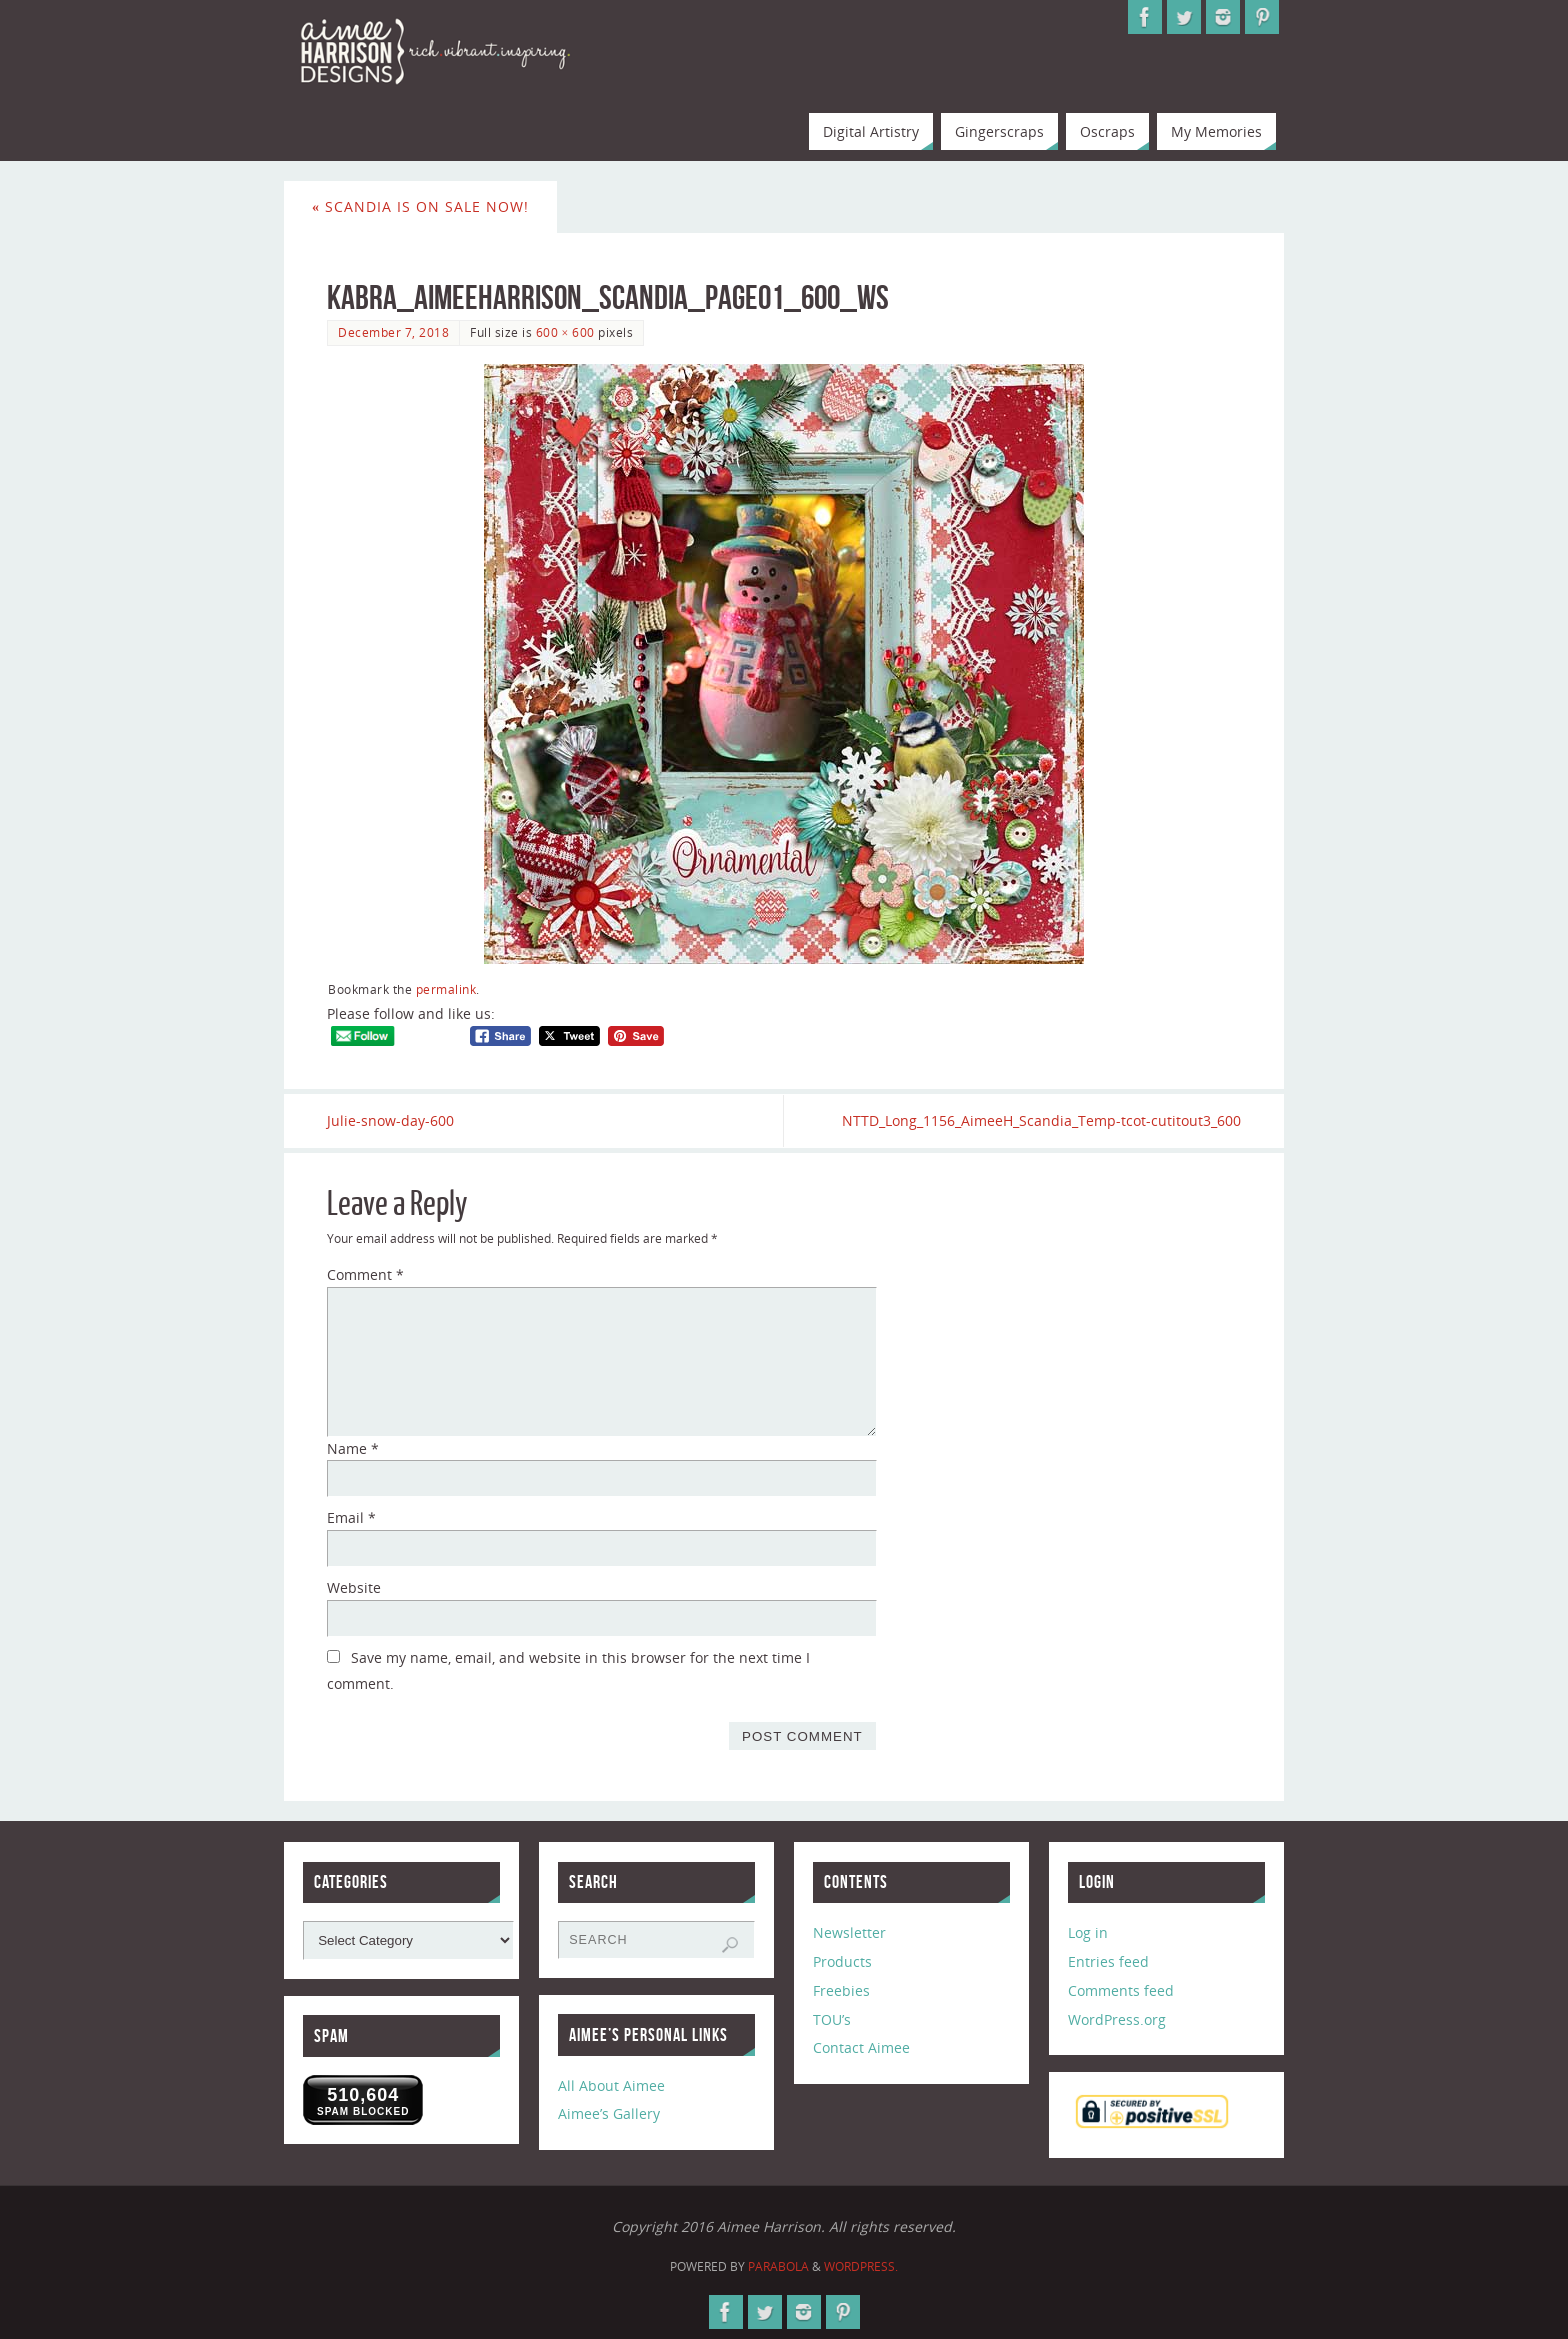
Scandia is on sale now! (420, 206)
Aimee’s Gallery (609, 2114)
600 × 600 (565, 332)
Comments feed (1121, 1990)
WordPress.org (1117, 2019)
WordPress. (861, 2266)
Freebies (841, 1990)
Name (353, 1448)
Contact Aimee (861, 2047)
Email (351, 1517)
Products (842, 1961)
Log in (1088, 1932)
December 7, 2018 (393, 332)
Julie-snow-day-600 (390, 1120)
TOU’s (832, 2019)
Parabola (778, 2266)
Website (354, 1587)
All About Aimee (611, 2085)
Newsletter (849, 1932)
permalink (446, 989)
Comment (365, 1274)
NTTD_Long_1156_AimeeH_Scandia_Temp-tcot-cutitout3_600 (1041, 1120)
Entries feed (1108, 1961)
